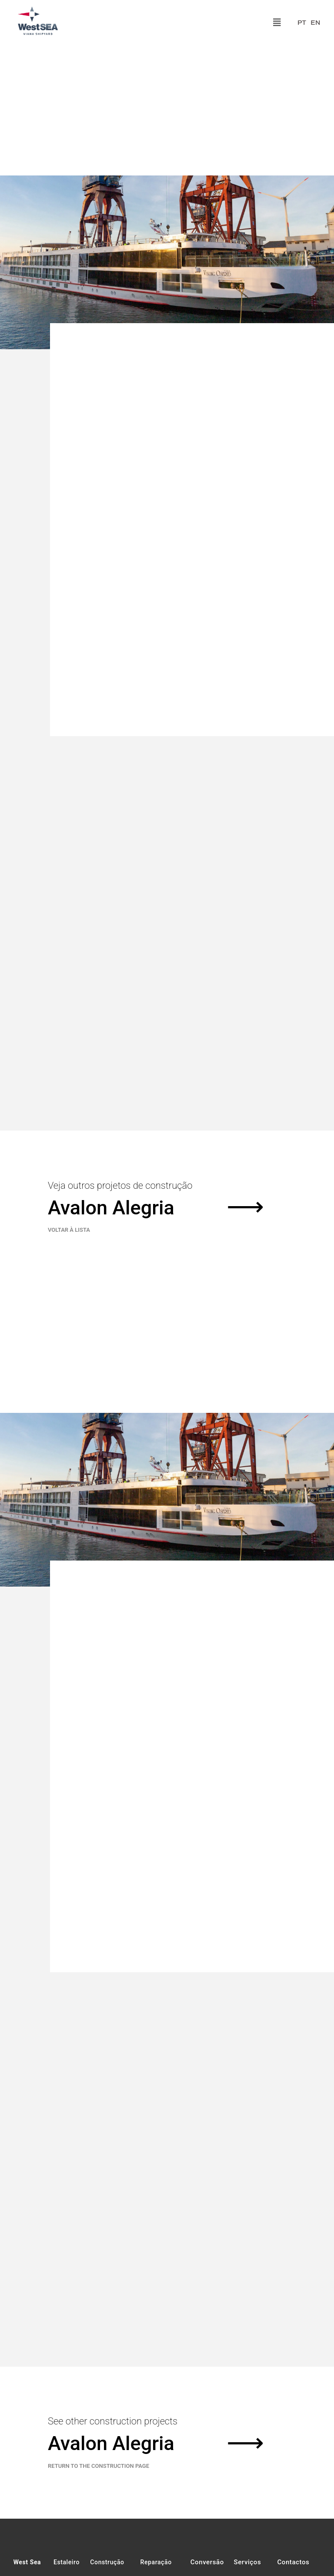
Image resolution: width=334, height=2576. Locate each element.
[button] (277, 22)
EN (315, 22)
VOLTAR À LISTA (69, 1501)
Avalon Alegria (111, 1478)
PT (301, 22)
